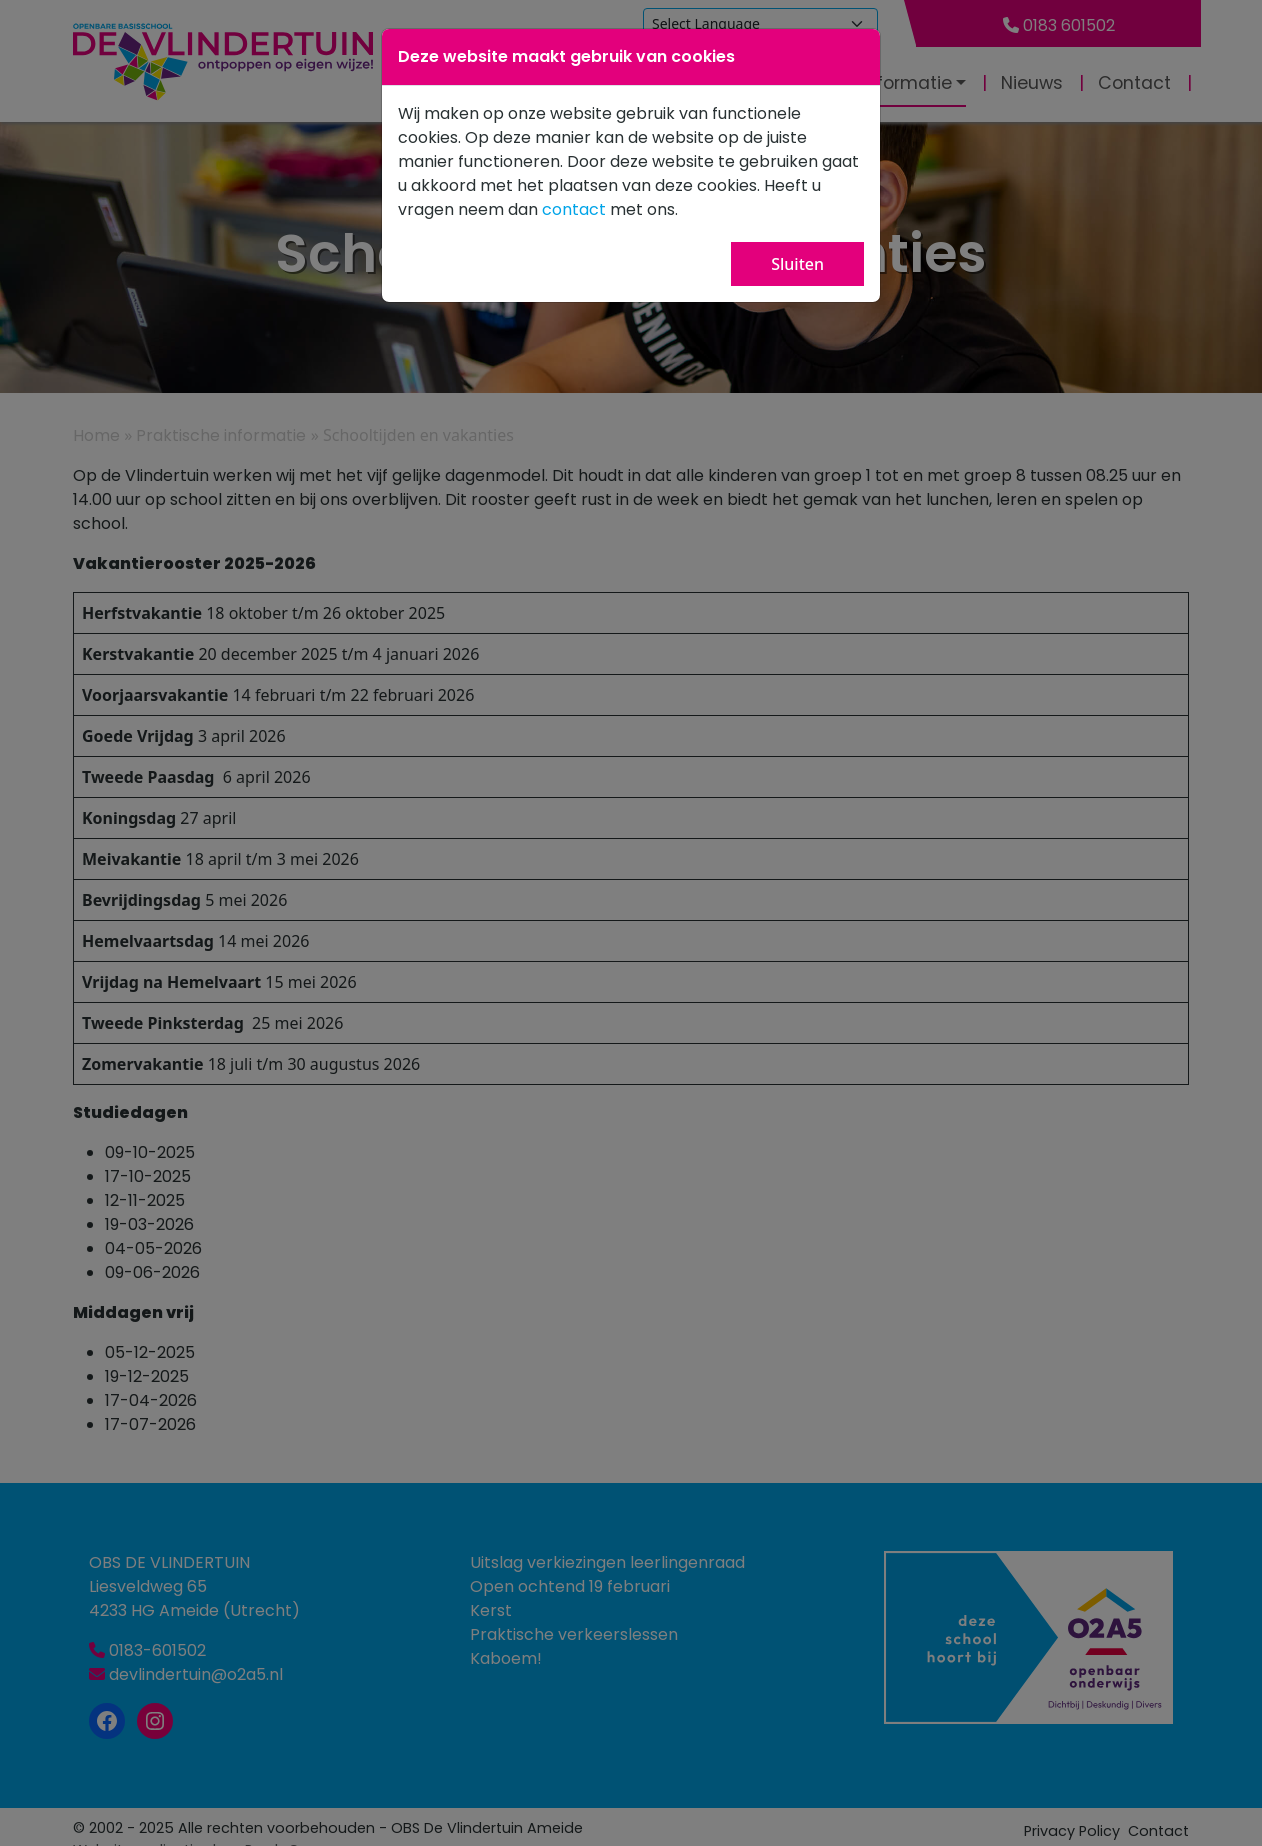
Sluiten (797, 264)
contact (574, 209)
